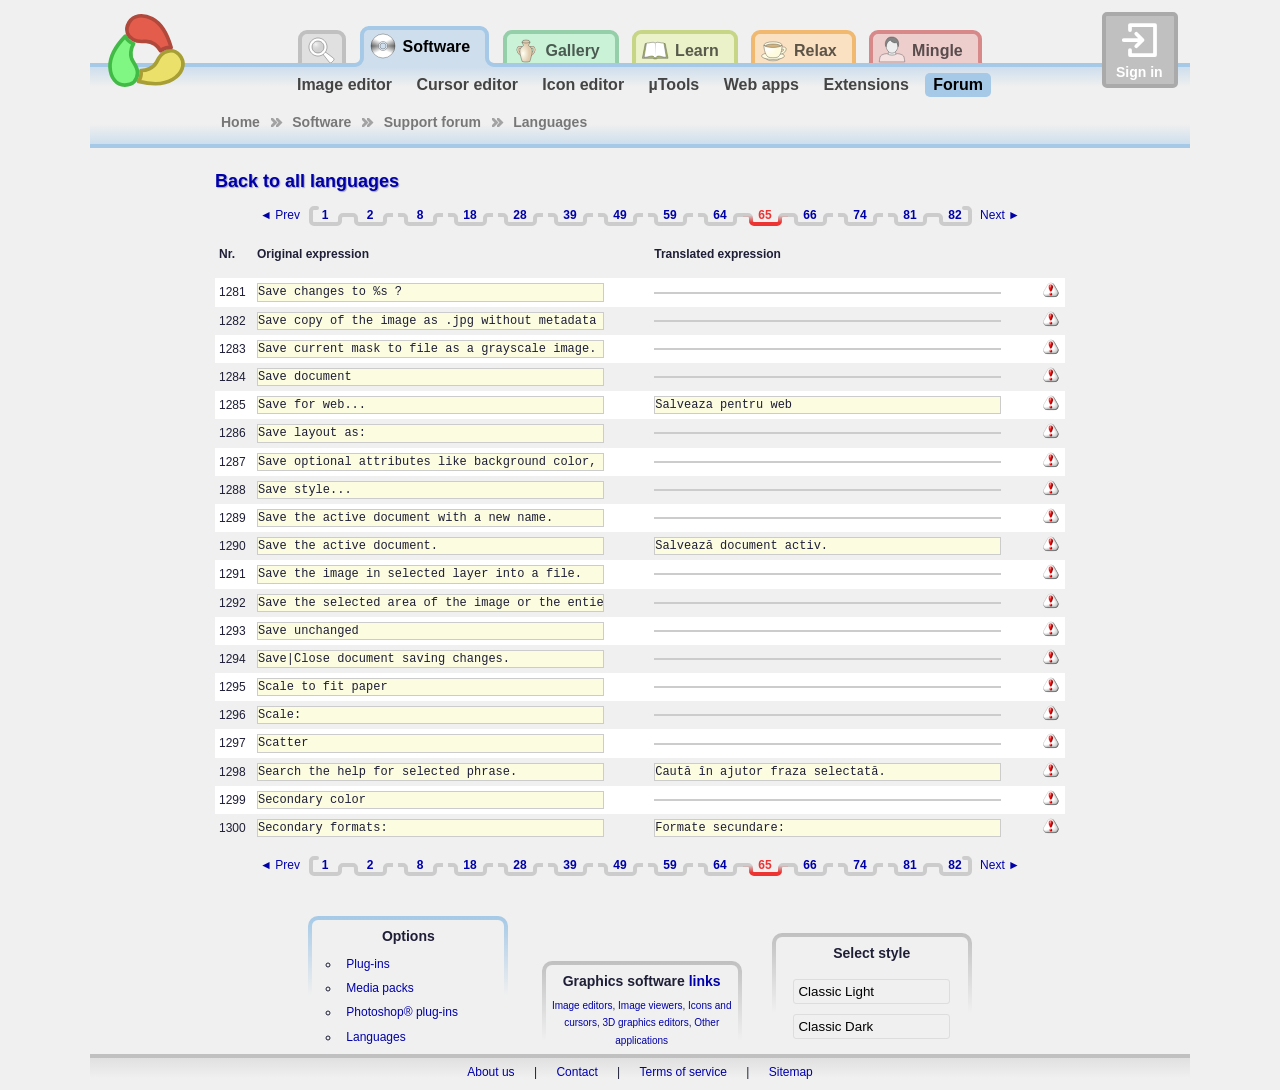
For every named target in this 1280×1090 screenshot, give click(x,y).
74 (859, 215)
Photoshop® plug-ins (402, 1012)
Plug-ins (367, 964)
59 (669, 215)
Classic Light (836, 991)
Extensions (865, 84)
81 (909, 215)
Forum (958, 84)
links (705, 981)
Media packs (379, 988)
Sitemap (791, 1072)
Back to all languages (307, 181)
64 (719, 215)
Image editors (582, 1005)
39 (569, 215)
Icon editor (583, 84)
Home (240, 122)
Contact (576, 1072)
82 (954, 215)
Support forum (432, 122)
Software (321, 122)
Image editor (344, 84)
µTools (674, 84)
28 (519, 215)
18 (469, 215)
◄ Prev (280, 215)
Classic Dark (835, 1026)
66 (809, 215)
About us (490, 1072)
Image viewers (650, 1005)
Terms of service (683, 1072)
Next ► (1000, 215)
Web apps (761, 84)
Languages (550, 122)
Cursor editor (467, 84)
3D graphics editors (645, 1022)
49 (619, 215)
